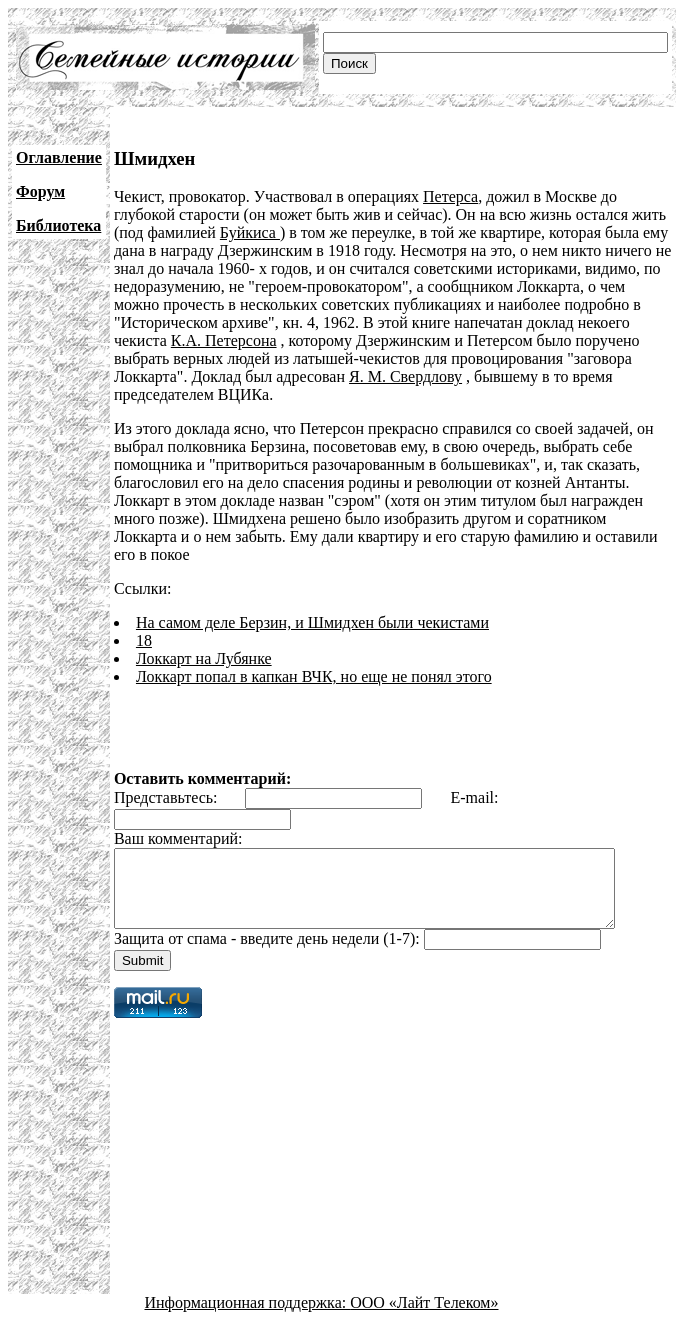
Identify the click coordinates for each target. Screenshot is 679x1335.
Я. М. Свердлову (405, 376)
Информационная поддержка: (248, 1299)
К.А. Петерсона (224, 340)
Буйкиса (250, 232)
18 (144, 622)
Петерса (450, 196)
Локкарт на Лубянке (204, 640)
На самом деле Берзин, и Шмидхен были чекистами (312, 604)
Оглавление (59, 157)
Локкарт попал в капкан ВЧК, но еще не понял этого (314, 658)
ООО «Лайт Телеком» (424, 1299)
